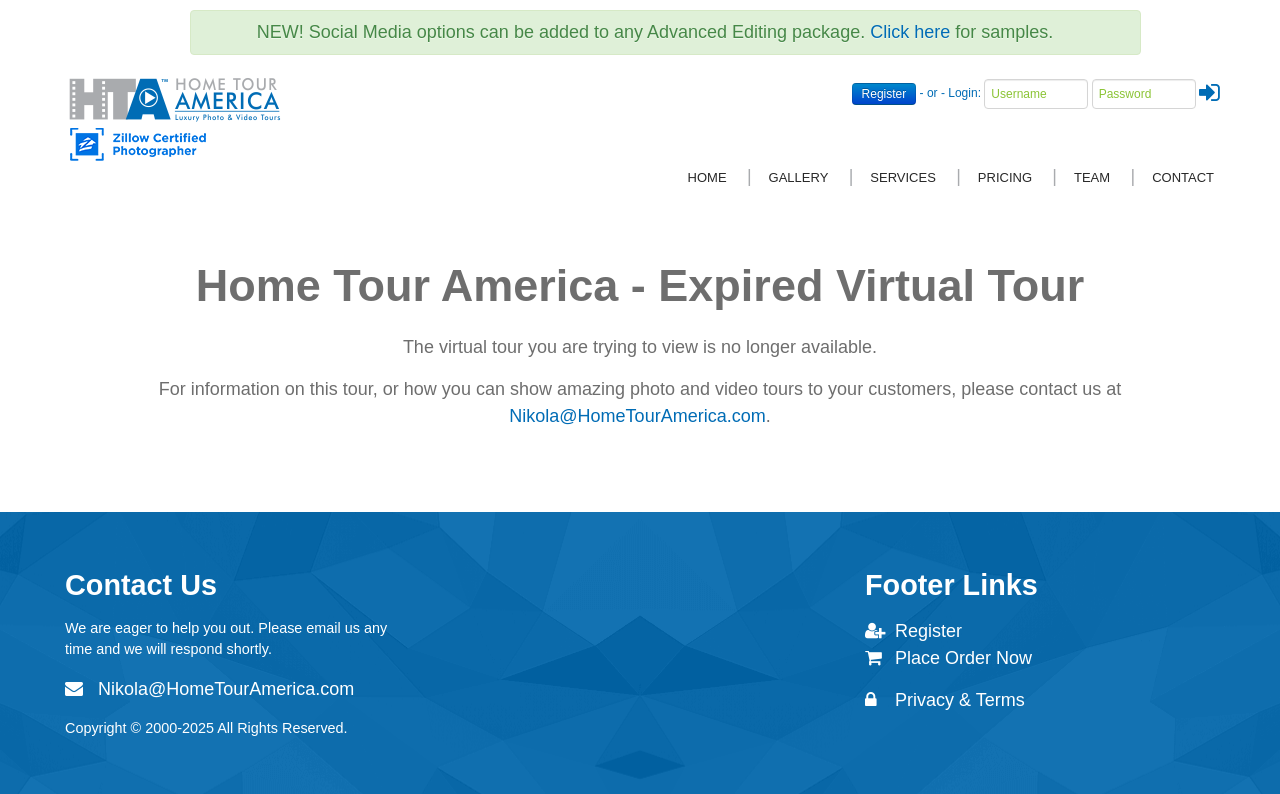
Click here (910, 32)
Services (903, 177)
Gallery (799, 177)
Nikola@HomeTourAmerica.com (637, 416)
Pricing (1005, 177)
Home (707, 177)
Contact (1183, 177)
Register (884, 94)
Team (1092, 177)
